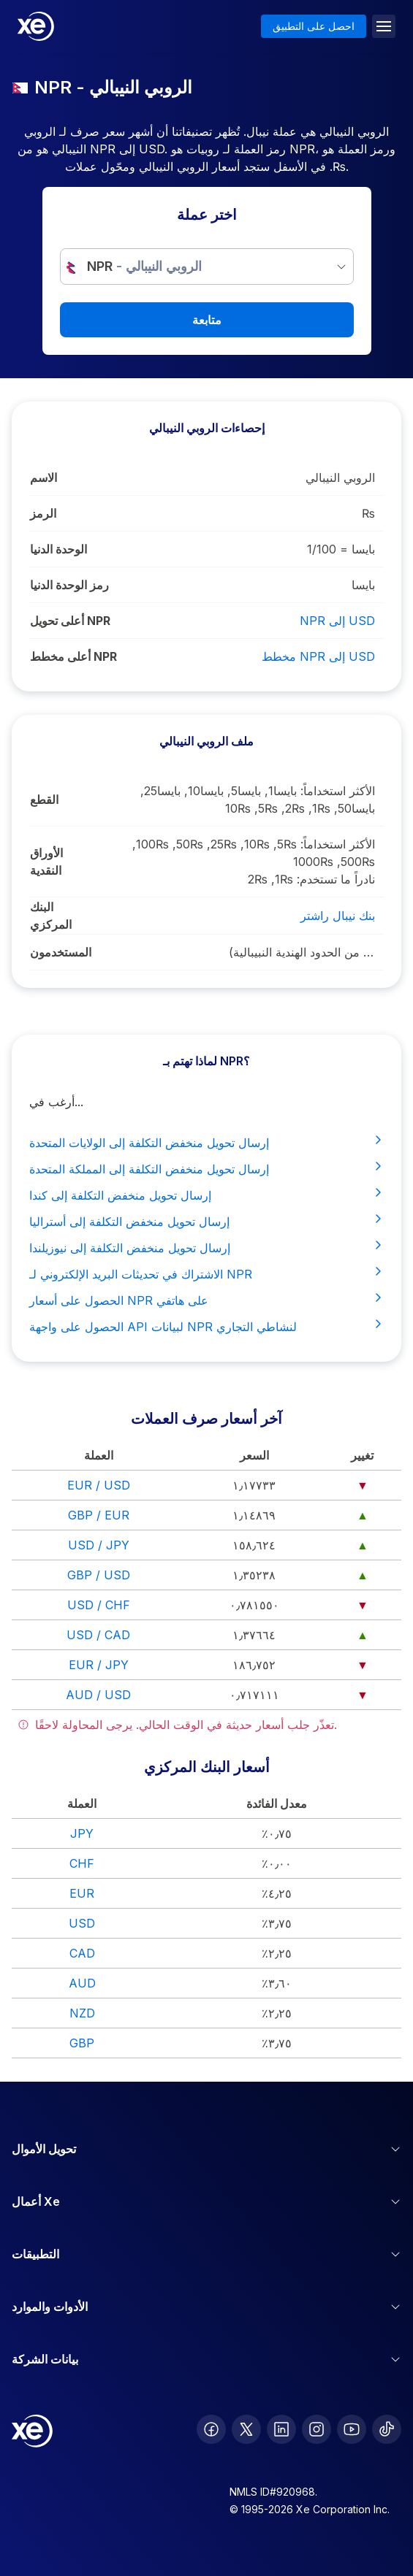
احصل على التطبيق (314, 26)
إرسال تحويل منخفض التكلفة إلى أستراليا (206, 1221)
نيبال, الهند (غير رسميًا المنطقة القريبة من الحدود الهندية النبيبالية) (302, 952)
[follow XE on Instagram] (316, 2429)
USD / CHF (98, 1605)
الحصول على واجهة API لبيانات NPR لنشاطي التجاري (206, 1326)
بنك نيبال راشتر (337, 915)
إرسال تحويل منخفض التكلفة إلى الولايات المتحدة (206, 1142)
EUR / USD (98, 1485)
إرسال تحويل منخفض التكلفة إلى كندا (206, 1195)
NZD (82, 2013)
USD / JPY (98, 1545)
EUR (81, 1893)
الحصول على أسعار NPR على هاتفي (206, 1300)
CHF (81, 1863)
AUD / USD (98, 1694)
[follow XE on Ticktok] (386, 2429)
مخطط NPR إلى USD (318, 656)
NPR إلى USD (337, 620)
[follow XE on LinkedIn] (281, 2429)
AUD (82, 1983)
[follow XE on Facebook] (211, 2429)
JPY (82, 1833)
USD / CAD (98, 1635)
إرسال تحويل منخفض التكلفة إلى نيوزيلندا (206, 1247)
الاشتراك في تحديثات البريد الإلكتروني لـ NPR (206, 1273)
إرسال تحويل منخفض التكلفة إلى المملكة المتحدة (206, 1168)
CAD (82, 1953)
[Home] (36, 26)
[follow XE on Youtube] (351, 2429)
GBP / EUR (98, 1515)
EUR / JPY (99, 1664)
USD (82, 1923)
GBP (81, 2043)
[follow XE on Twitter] (246, 2429)
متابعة (206, 320)
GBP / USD (98, 1575)
